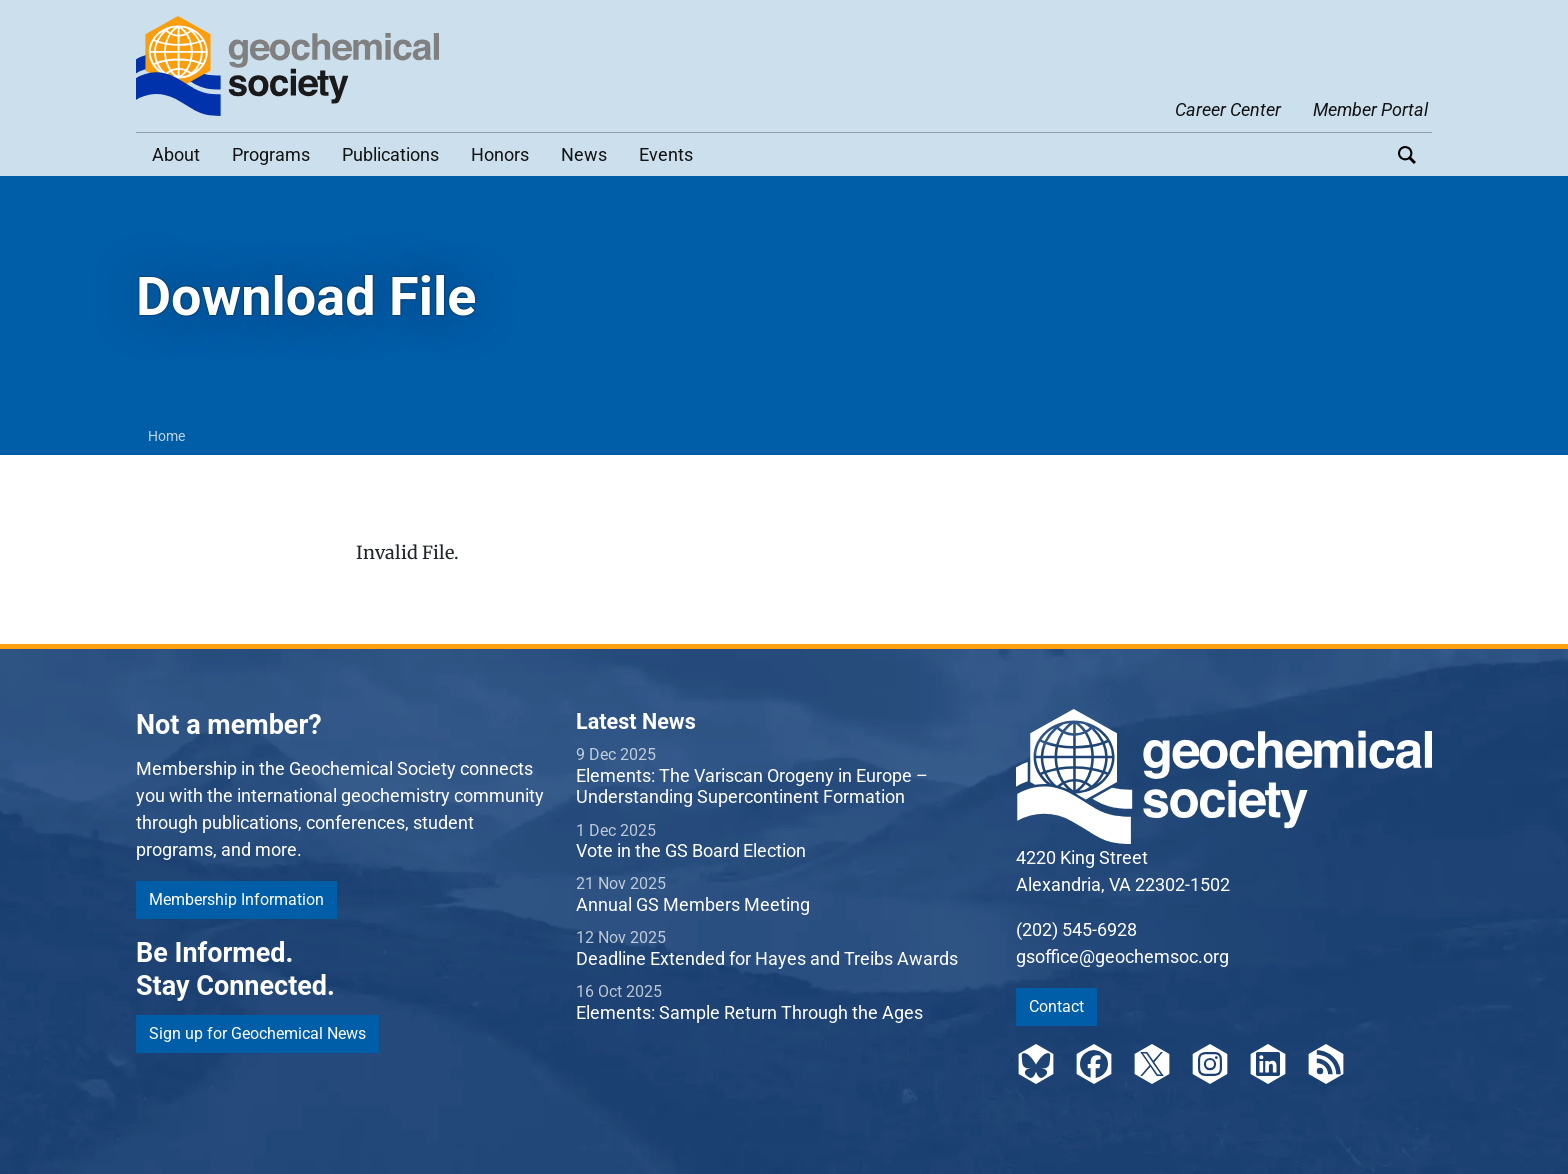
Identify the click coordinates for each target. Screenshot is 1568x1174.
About (176, 154)
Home (166, 436)
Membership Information (236, 899)
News (584, 154)
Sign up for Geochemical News (257, 1033)
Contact (1056, 1006)
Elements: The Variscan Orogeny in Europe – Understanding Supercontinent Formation (752, 786)
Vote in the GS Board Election (691, 850)
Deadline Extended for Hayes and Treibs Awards (767, 958)
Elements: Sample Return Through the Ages (749, 1012)
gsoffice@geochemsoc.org (1122, 956)
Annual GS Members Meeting (693, 904)
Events (666, 154)
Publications (390, 154)
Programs (271, 154)
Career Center (1228, 109)
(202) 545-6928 (1076, 929)
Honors (500, 154)
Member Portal (1370, 109)
